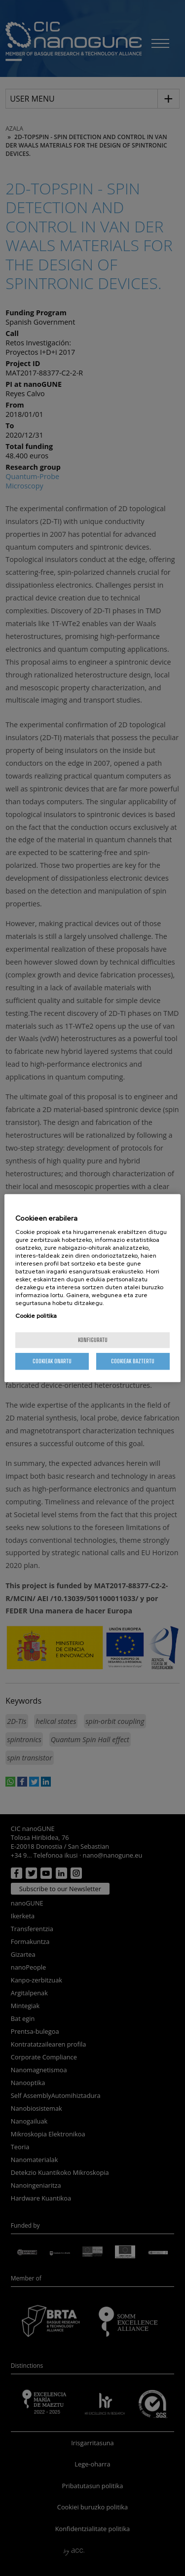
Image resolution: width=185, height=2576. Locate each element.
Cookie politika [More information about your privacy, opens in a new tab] (36, 1316)
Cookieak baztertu (132, 1361)
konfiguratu (93, 1340)
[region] (92, 1288)
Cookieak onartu (52, 1361)
